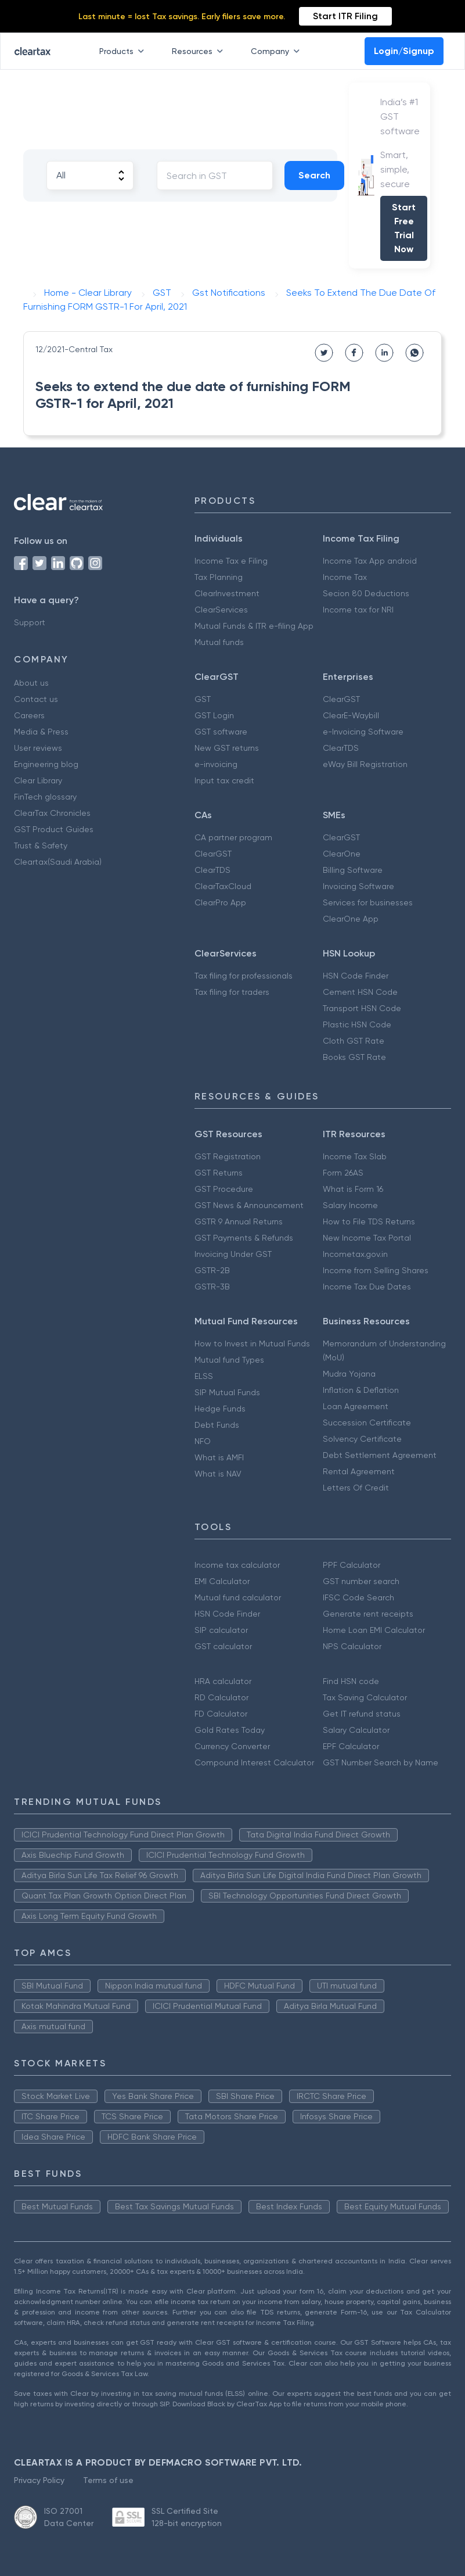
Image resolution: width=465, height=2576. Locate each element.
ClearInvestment (226, 593)
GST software (220, 731)
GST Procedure (223, 1189)
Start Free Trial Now (404, 228)
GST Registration (227, 1156)
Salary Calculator (356, 1730)
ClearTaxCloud (222, 886)
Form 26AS (343, 1172)
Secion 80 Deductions (366, 593)
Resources (200, 51)
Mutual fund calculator (237, 1597)
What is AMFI (219, 1457)
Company (277, 51)
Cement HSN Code (360, 992)
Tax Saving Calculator (365, 1697)
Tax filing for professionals (243, 975)
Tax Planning (218, 577)
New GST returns (226, 748)
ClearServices (221, 609)
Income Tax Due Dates (367, 1286)
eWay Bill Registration (365, 764)
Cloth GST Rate (353, 1040)
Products (124, 51)
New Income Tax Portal (367, 1237)
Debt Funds (216, 1424)
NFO (202, 1441)
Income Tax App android (370, 560)
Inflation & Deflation (361, 1390)
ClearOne (342, 853)
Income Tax (345, 577)
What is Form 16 (353, 1189)
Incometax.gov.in (355, 1254)
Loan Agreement (355, 1406)
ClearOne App (351, 918)
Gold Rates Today (229, 1730)
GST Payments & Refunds (243, 1237)
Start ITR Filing (345, 16)
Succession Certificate (367, 1422)
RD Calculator (221, 1697)
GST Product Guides (53, 829)
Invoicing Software (358, 886)
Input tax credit (224, 780)
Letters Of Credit (356, 1487)
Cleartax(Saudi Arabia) (58, 861)
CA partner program (233, 837)
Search (314, 175)
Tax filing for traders (231, 992)
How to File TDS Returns (369, 1221)
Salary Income (350, 1205)
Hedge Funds (220, 1408)
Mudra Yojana (349, 1373)
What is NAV (217, 1473)
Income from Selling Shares (375, 1270)
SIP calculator (221, 1630)
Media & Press (41, 731)
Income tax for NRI (358, 609)
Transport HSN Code (362, 1008)
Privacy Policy (39, 2480)
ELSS (203, 1376)
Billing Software (353, 870)
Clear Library (38, 780)
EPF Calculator (351, 1746)
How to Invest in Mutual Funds (252, 1343)
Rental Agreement (359, 1471)
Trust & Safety (40, 845)
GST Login (214, 715)
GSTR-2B (212, 1270)
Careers (29, 715)
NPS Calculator (352, 1646)
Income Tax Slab (355, 1156)
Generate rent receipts (368, 1613)
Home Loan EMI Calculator (374, 1630)
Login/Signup (404, 50)
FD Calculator (220, 1713)
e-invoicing (215, 764)
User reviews (38, 748)
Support (29, 622)
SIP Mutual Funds (227, 1392)
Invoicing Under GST (233, 1254)
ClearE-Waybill (351, 715)
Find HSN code (351, 1681)
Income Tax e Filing (231, 560)
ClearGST (341, 699)
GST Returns (218, 1172)
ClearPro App (220, 902)
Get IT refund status (362, 1713)
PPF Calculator (351, 1565)
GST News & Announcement (249, 1205)
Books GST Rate (354, 1057)
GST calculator (223, 1646)
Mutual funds (219, 642)
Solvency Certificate (362, 1438)
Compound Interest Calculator (254, 1762)
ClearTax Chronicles (52, 813)
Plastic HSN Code (357, 1024)
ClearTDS (341, 748)
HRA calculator (222, 1681)
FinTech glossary (45, 796)
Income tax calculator (237, 1565)
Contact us (36, 699)
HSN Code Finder (355, 975)
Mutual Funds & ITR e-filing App (253, 625)
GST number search (361, 1581)
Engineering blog (46, 764)
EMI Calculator (222, 1581)
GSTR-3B (212, 1286)
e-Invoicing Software (363, 731)
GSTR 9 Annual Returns (238, 1221)
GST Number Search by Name (380, 1762)
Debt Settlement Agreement (380, 1455)
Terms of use (108, 2480)
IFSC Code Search (358, 1597)
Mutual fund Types (229, 1359)
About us (31, 682)
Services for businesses (368, 902)
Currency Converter (232, 1746)
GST (202, 699)
